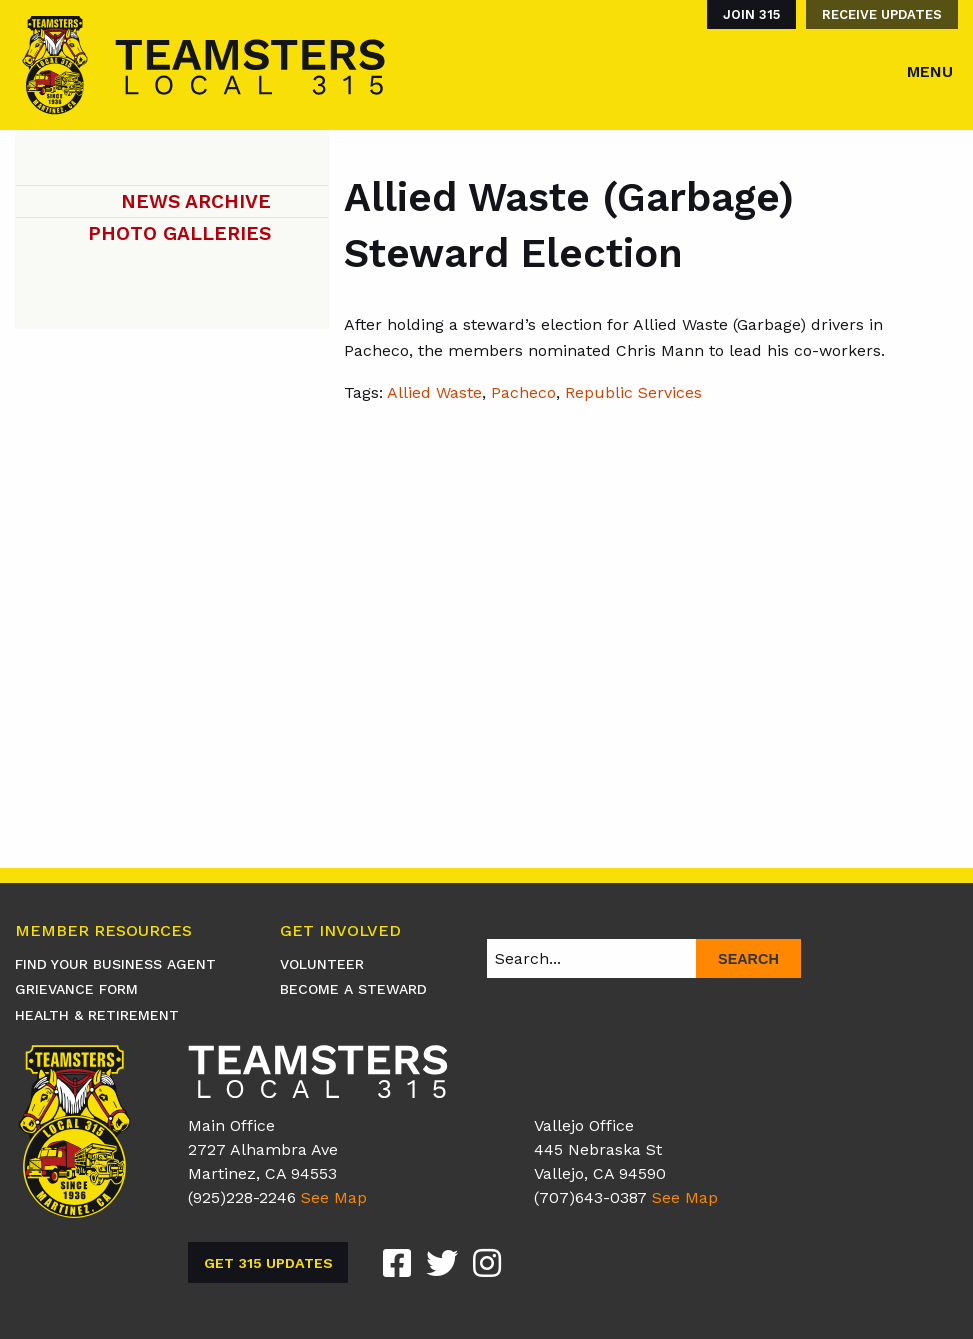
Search (748, 959)
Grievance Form (76, 989)
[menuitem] (746, 14)
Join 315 (751, 14)
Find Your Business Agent (115, 964)
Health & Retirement (97, 1015)
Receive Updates (882, 14)
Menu (930, 71)
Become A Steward (353, 989)
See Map (334, 1197)
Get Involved (340, 931)
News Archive (196, 201)
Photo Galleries (179, 233)
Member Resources (103, 931)
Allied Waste (434, 392)
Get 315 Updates (268, 1263)
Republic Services (633, 392)
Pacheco (523, 392)
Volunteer (322, 964)
